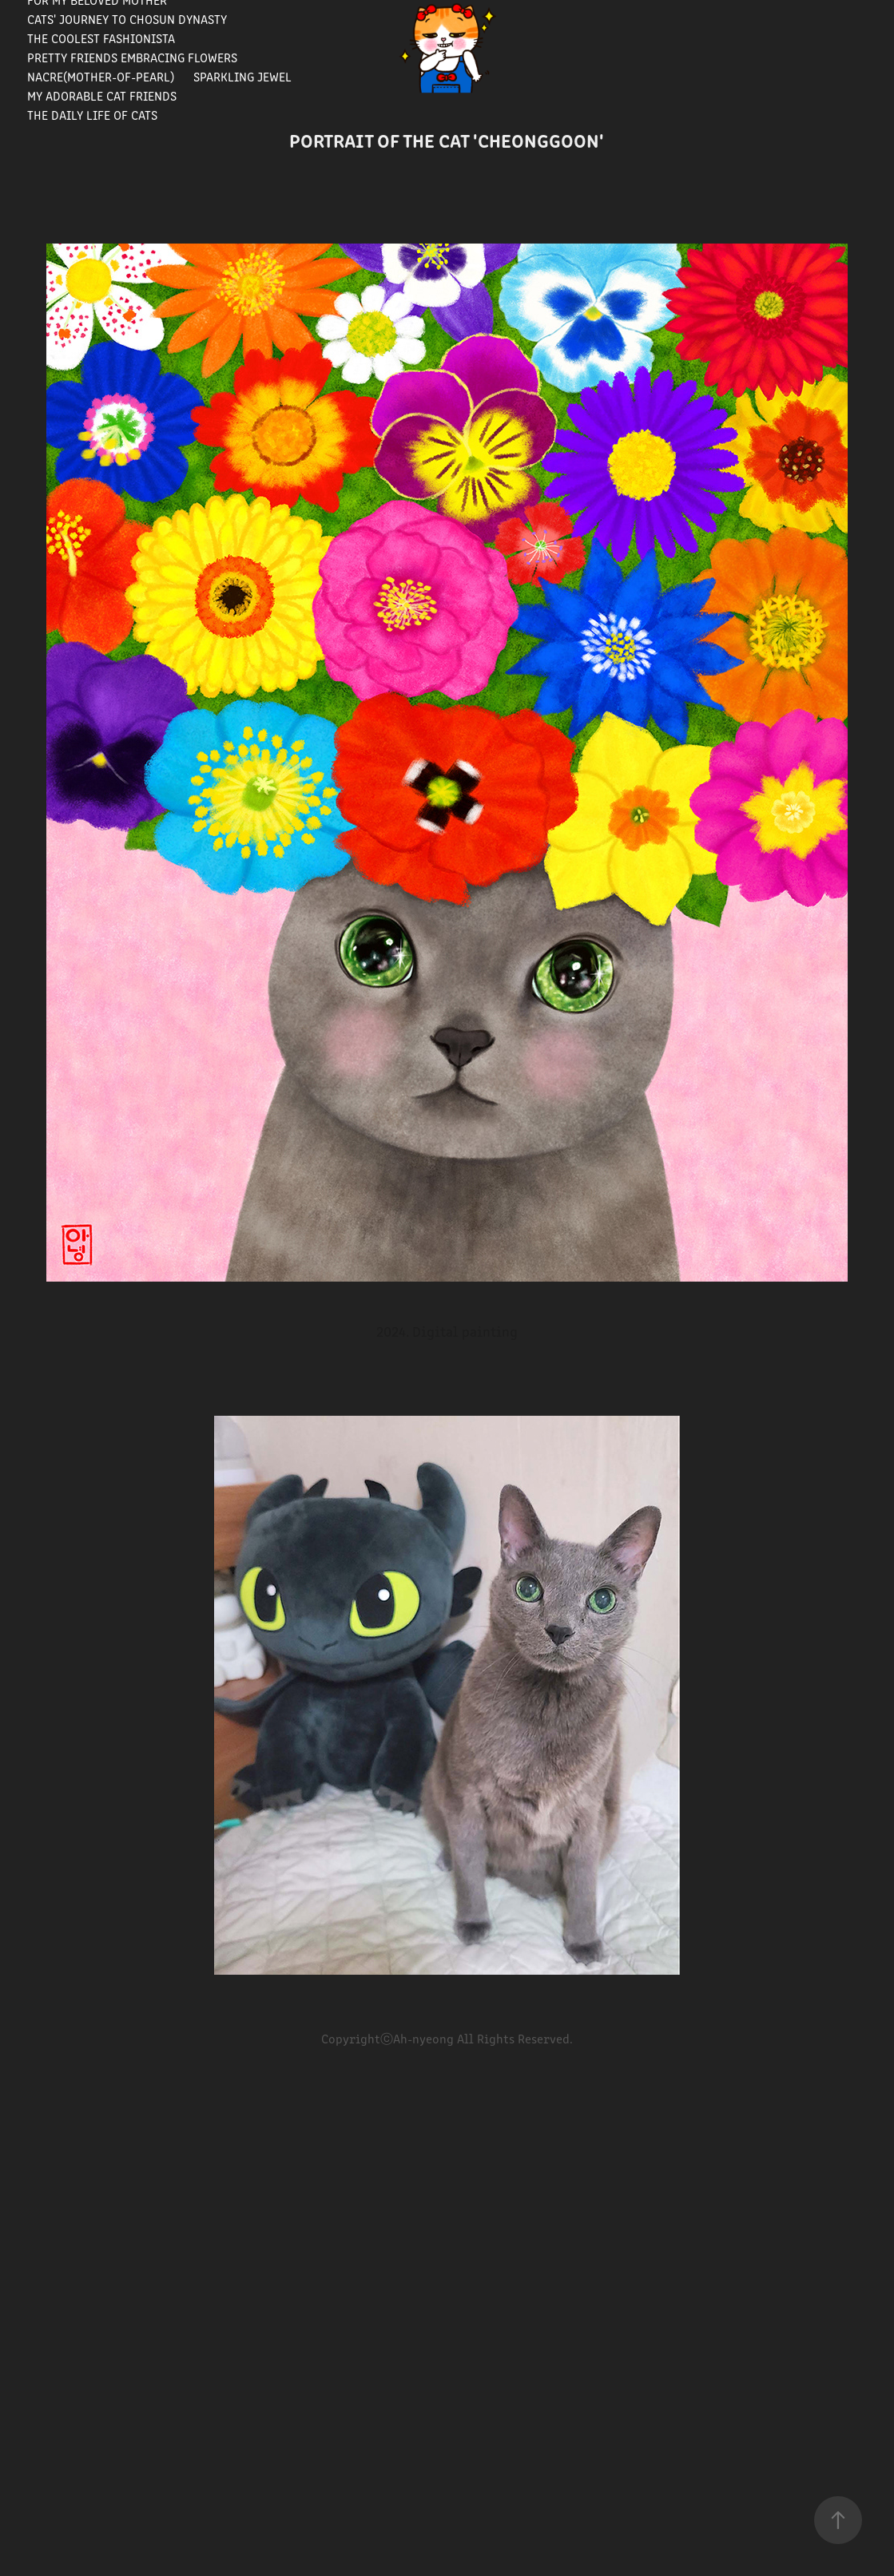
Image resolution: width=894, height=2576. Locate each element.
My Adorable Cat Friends (102, 95)
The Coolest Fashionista (101, 38)
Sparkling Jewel (242, 76)
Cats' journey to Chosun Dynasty (127, 18)
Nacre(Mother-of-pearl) (100, 76)
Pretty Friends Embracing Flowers (132, 57)
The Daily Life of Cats (92, 114)
